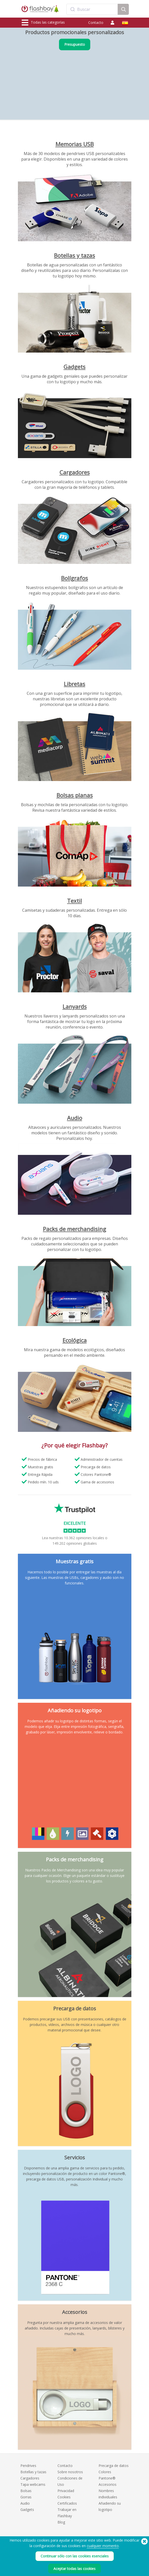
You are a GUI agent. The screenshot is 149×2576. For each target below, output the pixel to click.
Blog (61, 2522)
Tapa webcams (32, 2484)
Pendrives (28, 2465)
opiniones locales (84, 1537)
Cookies (64, 2497)
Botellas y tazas (33, 2471)
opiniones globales (74, 1543)
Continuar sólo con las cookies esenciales (75, 2556)
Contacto (95, 22)
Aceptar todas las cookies (74, 2568)
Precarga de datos (114, 2465)
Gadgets (27, 2509)
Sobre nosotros (70, 2471)
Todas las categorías (43, 22)
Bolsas (26, 2490)
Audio (25, 2503)
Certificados (67, 2503)
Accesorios (107, 2484)
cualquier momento (103, 2545)
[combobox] (92, 9)
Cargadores (29, 2478)
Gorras (26, 2497)
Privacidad (65, 2490)
